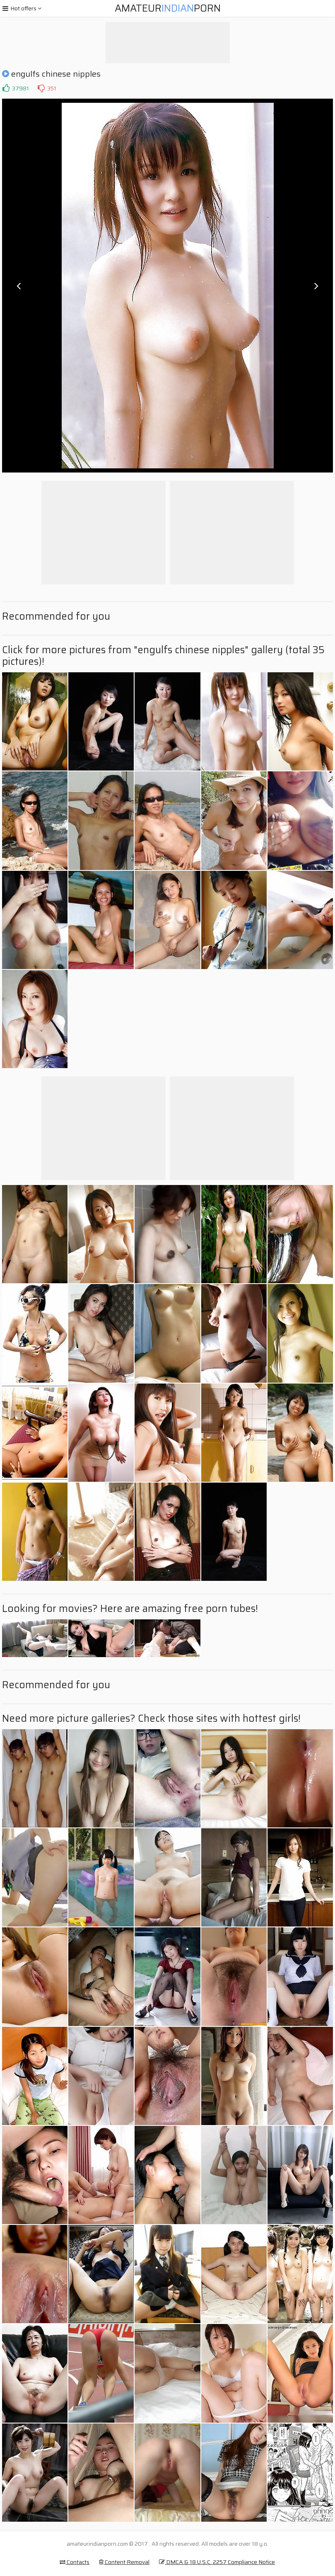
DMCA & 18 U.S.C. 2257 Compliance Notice (217, 2561)
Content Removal (124, 2561)
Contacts (74, 2561)
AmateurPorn (168, 8)
